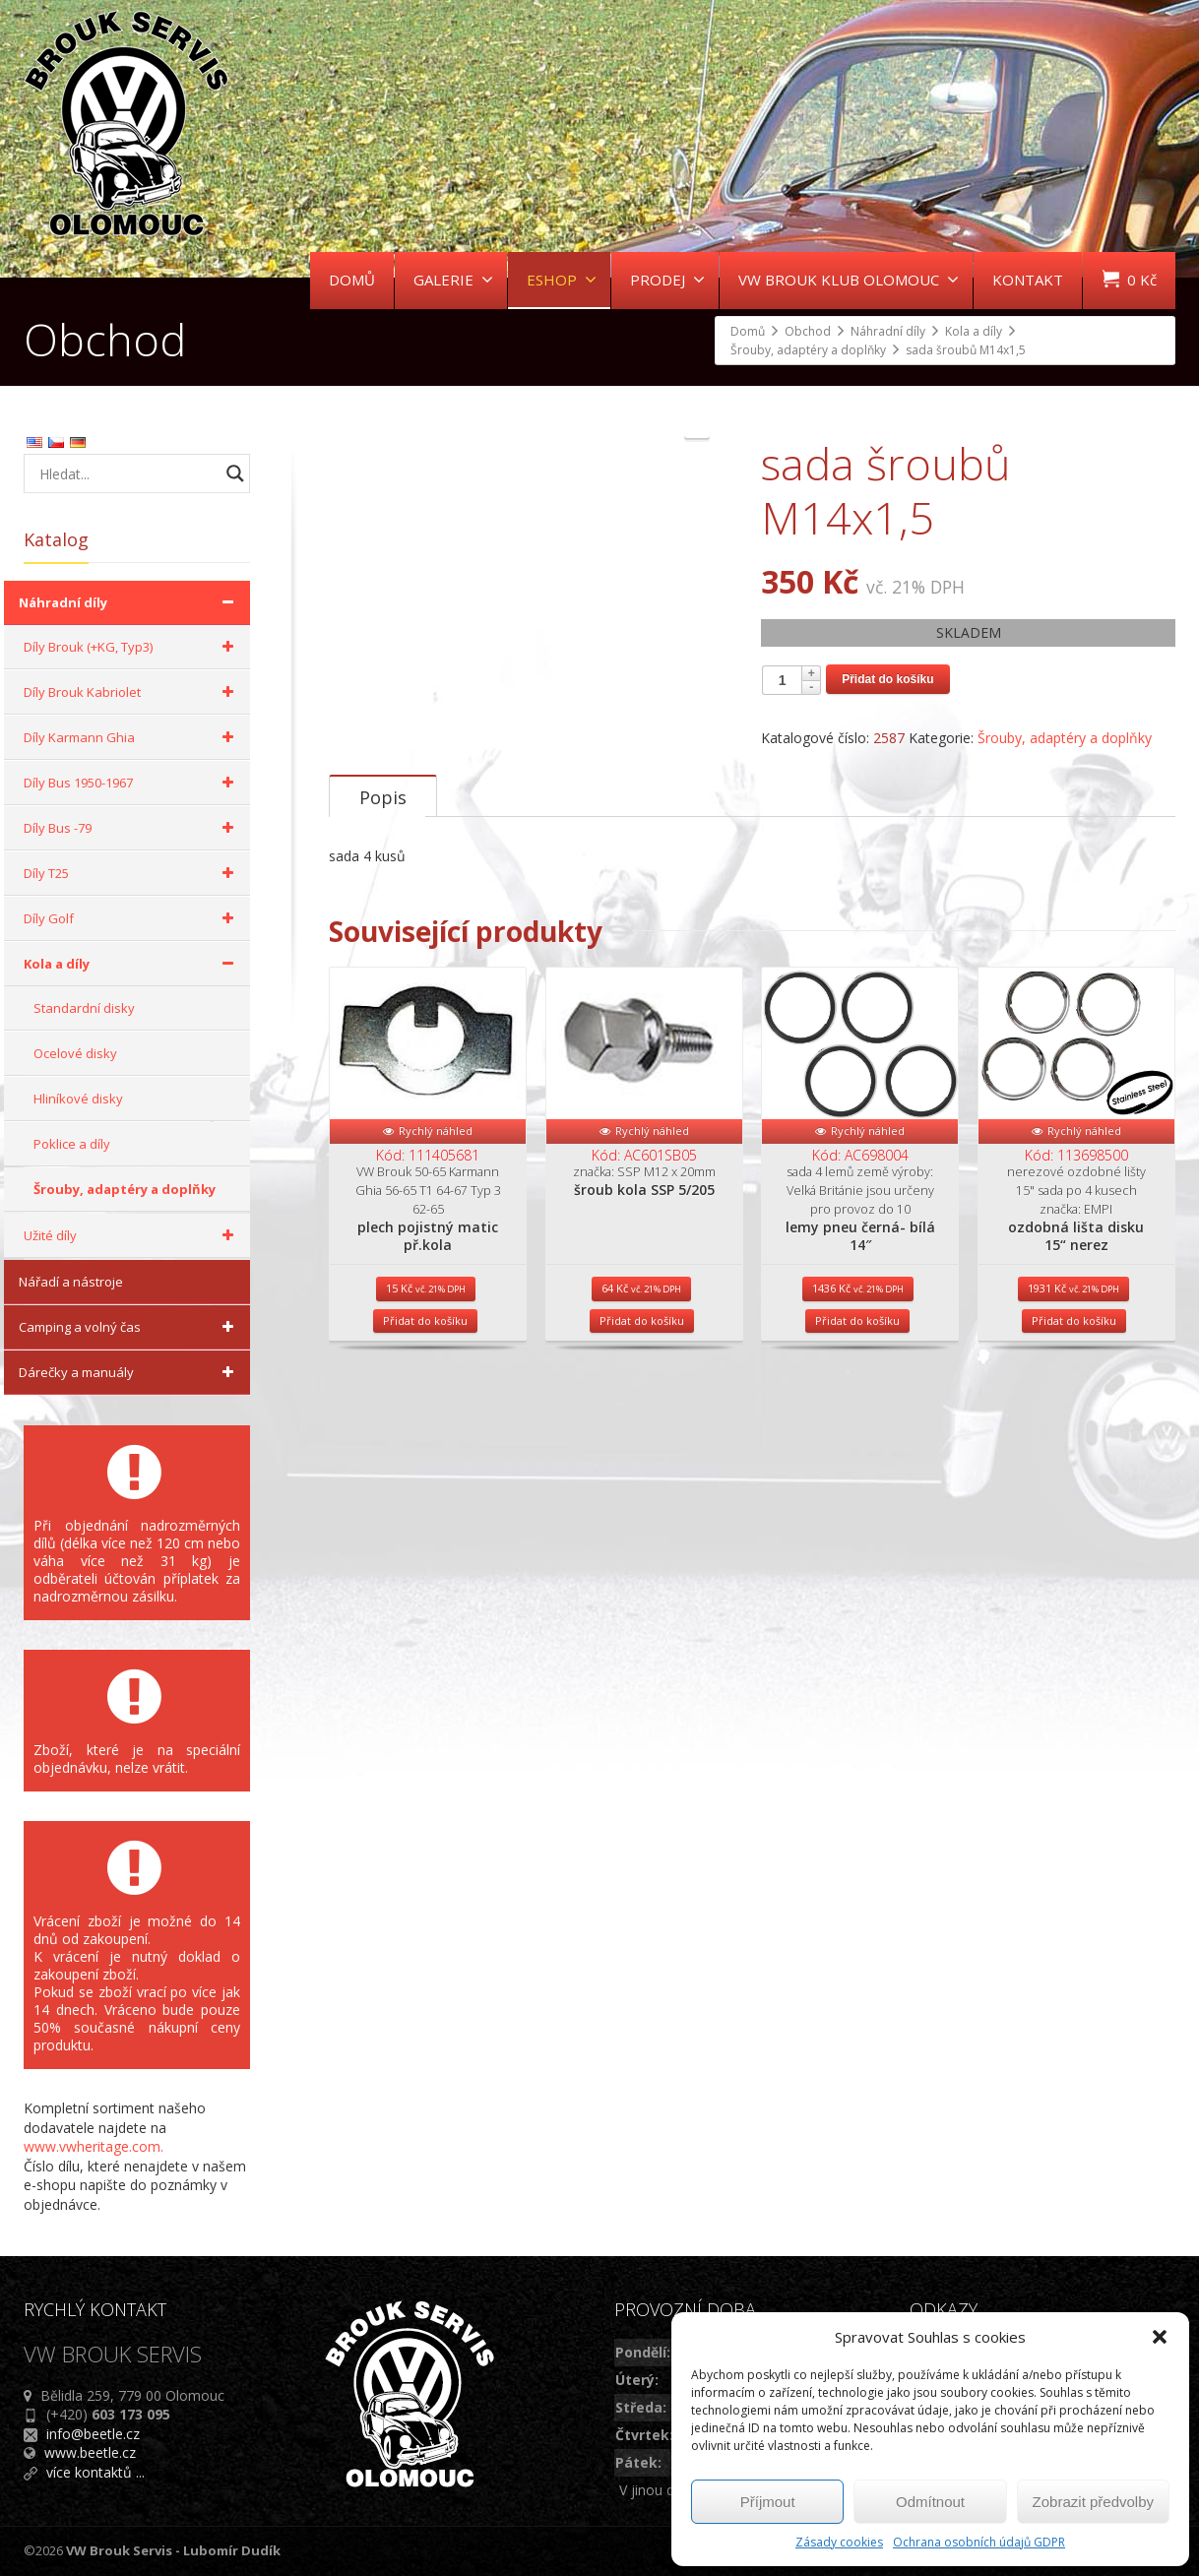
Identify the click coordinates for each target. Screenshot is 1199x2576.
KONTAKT (1027, 279)
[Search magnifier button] (235, 473)
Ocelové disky (75, 1053)
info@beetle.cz (93, 2433)
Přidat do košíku (887, 679)
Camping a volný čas (129, 1327)
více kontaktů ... (95, 2472)
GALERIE (453, 279)
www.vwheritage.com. (93, 2146)
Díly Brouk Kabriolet (132, 692)
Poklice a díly (71, 1144)
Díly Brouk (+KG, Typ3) (132, 647)
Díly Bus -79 (132, 828)
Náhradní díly (129, 602)
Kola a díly (132, 963)
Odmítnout (930, 2501)
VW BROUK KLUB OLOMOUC (848, 279)
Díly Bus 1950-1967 (132, 782)
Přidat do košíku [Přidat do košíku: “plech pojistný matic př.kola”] (425, 1532)
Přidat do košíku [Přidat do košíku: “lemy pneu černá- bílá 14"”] (857, 1532)
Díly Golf (132, 918)
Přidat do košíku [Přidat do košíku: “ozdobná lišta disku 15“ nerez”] (1074, 1532)
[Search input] (127, 473)
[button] (1159, 2337)
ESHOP (562, 279)
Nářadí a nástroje (71, 1281)
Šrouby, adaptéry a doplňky (1065, 737)
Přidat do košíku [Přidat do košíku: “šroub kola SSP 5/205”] (642, 1532)
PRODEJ (667, 279)
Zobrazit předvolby (1093, 2501)
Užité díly (132, 1235)
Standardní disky (84, 1008)
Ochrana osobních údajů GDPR (979, 2542)
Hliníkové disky (78, 1098)
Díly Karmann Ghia (132, 737)
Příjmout (767, 2501)
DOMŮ (352, 279)
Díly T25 (132, 873)
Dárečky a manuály (129, 1372)
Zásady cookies (839, 2542)
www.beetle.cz (90, 2452)
